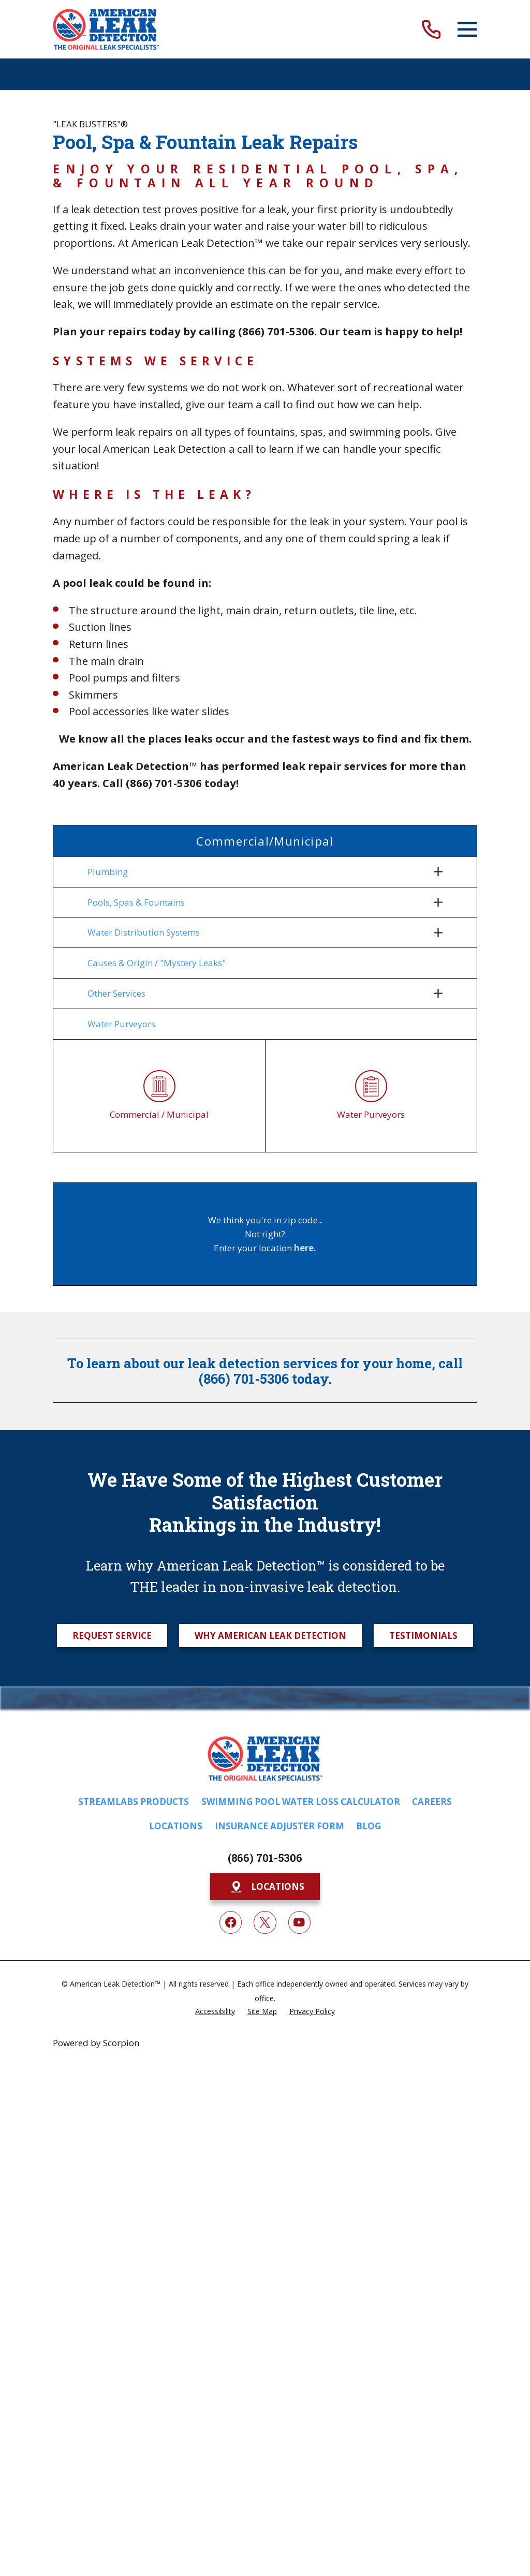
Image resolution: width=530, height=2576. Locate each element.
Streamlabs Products (133, 1805)
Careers (432, 1805)
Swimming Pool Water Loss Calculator (300, 1805)
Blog (368, 1829)
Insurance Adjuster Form (279, 1829)
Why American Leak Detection (270, 1639)
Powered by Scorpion (96, 2046)
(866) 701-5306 (265, 1862)
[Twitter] (265, 1926)
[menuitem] (258, 872)
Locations (175, 1829)
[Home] (106, 29)
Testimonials (423, 1639)
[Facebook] (230, 1926)
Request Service (112, 1639)
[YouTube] (299, 1926)
